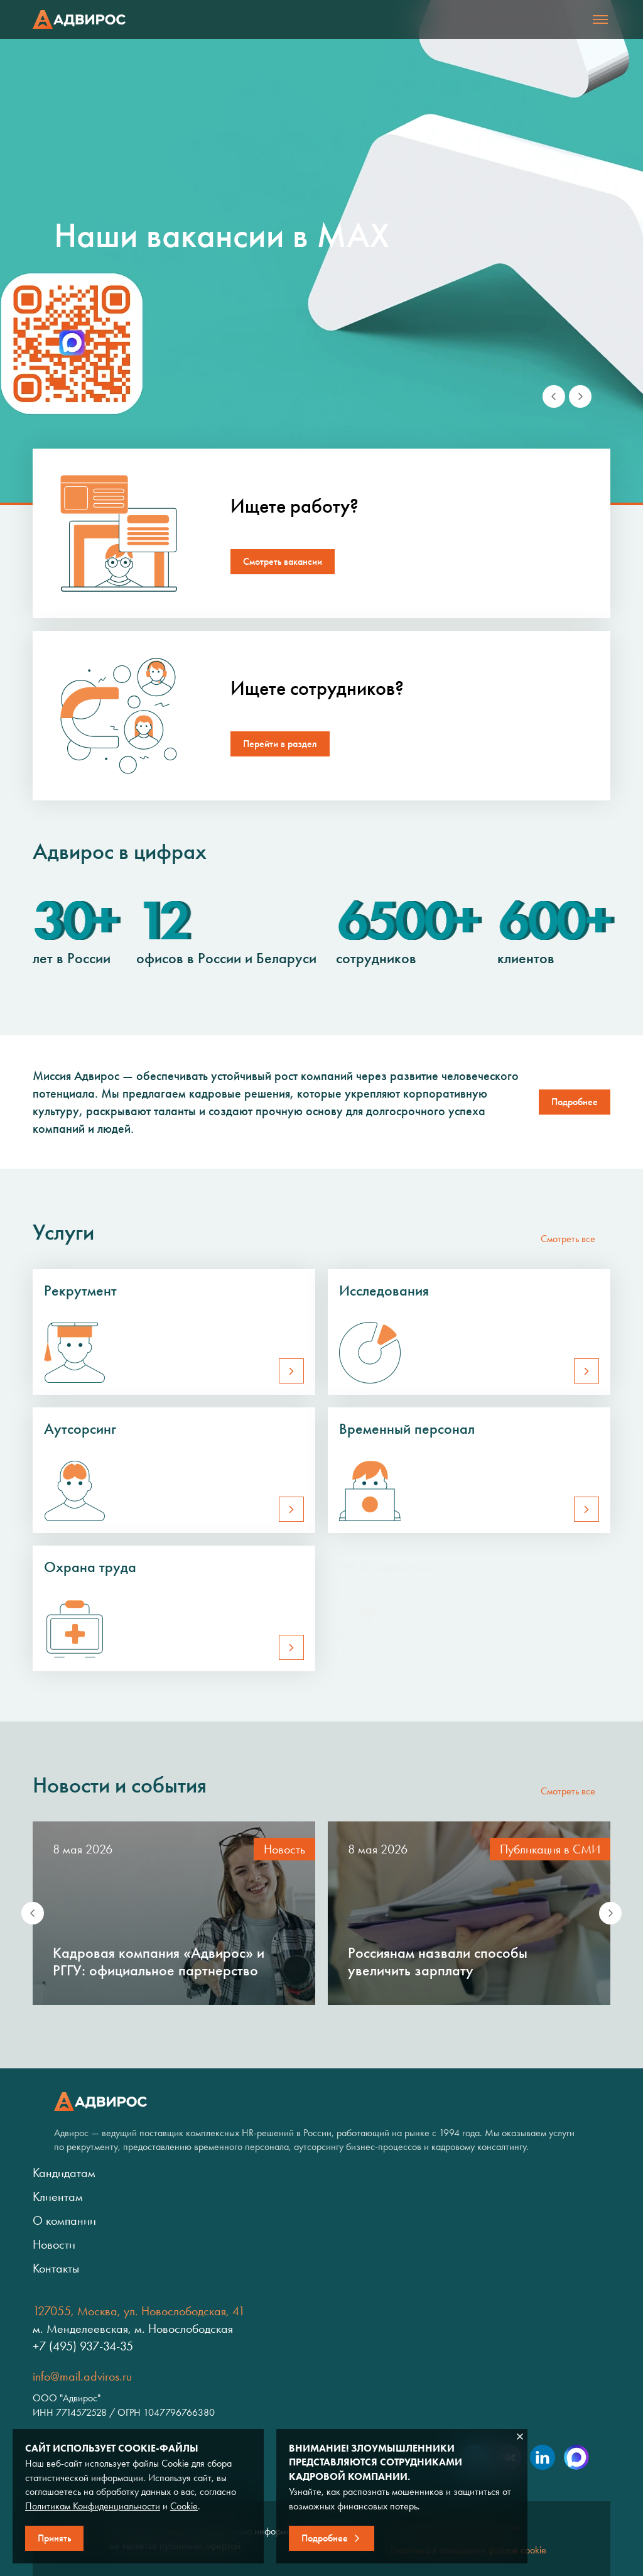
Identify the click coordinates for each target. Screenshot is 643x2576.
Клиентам (58, 2196)
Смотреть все (568, 1239)
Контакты (56, 2268)
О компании (64, 2220)
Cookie (184, 2506)
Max (576, 2457)
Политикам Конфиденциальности (92, 2506)
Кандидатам (64, 2172)
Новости (54, 2244)
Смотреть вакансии (282, 561)
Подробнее (324, 2538)
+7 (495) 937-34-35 (83, 2346)
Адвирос (79, 19)
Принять (54, 2538)
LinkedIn (542, 2457)
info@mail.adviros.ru (82, 2376)
